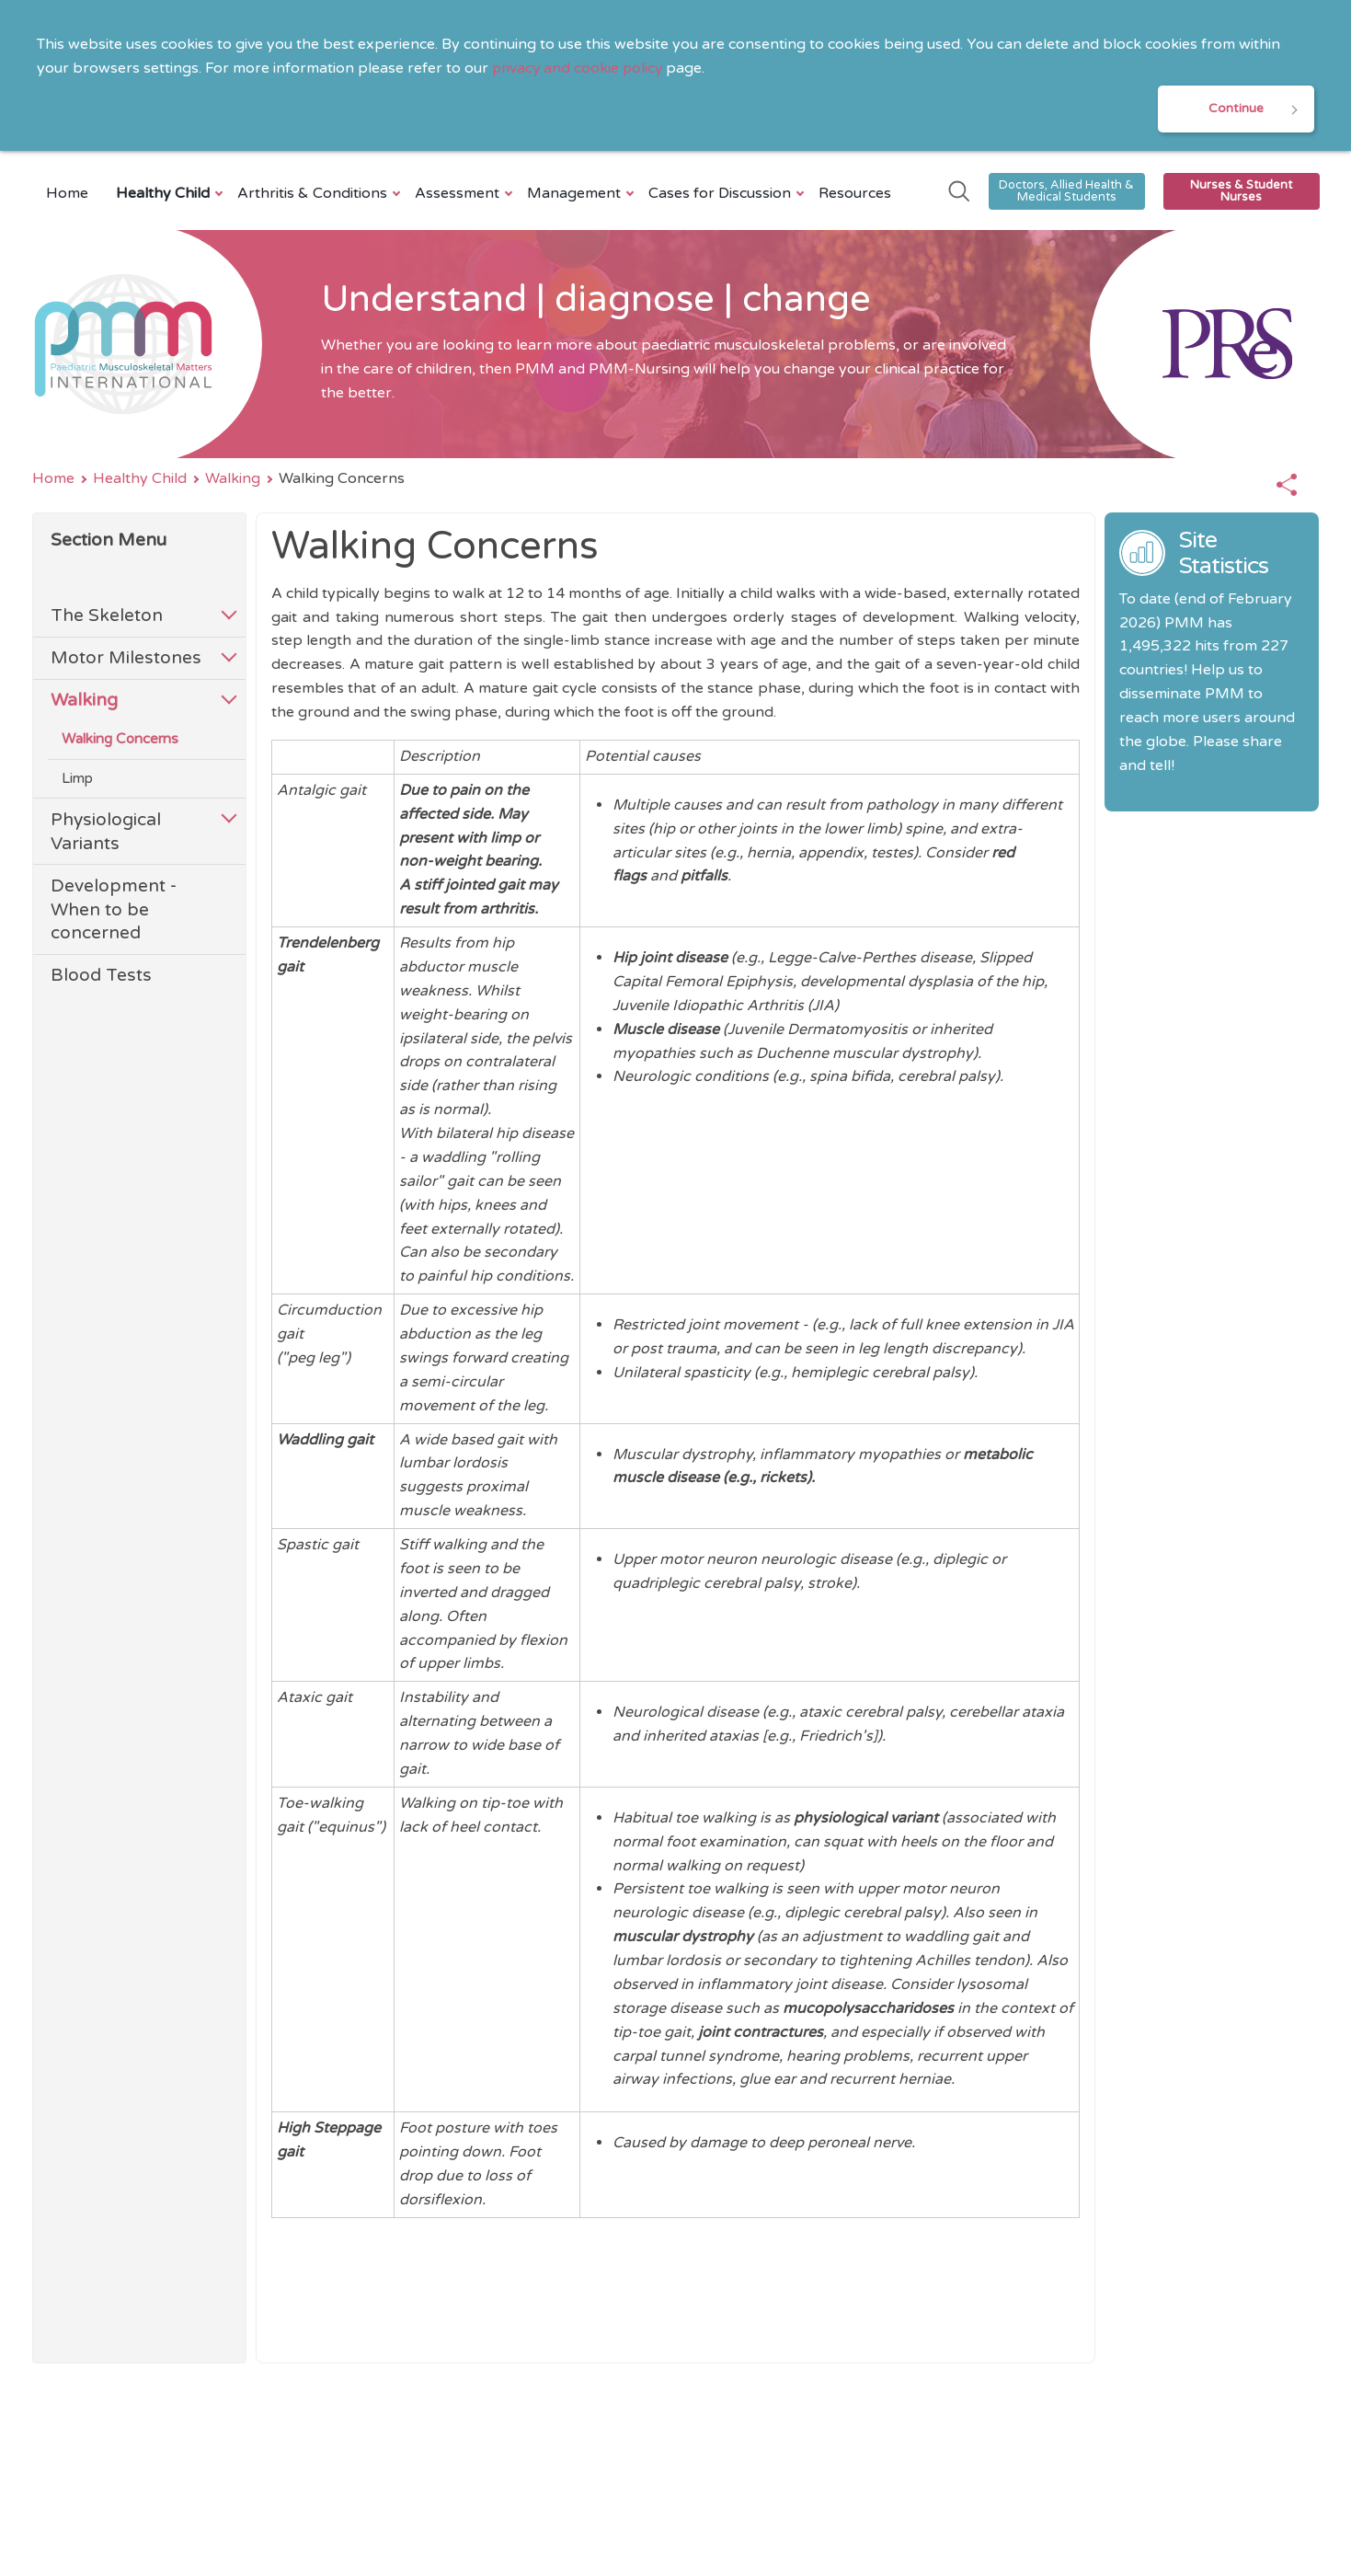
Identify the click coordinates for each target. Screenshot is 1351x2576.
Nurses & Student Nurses (1241, 191)
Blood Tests (101, 976)
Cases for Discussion (722, 194)
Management (576, 194)
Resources (855, 194)
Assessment (459, 194)
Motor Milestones (126, 659)
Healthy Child (165, 194)
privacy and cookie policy (579, 68)
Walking (232, 479)
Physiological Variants (106, 832)
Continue (1236, 109)
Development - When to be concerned (114, 910)
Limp (77, 779)
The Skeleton (107, 616)
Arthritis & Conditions (314, 194)
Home (67, 194)
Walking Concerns (120, 740)
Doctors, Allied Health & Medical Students (1066, 191)
